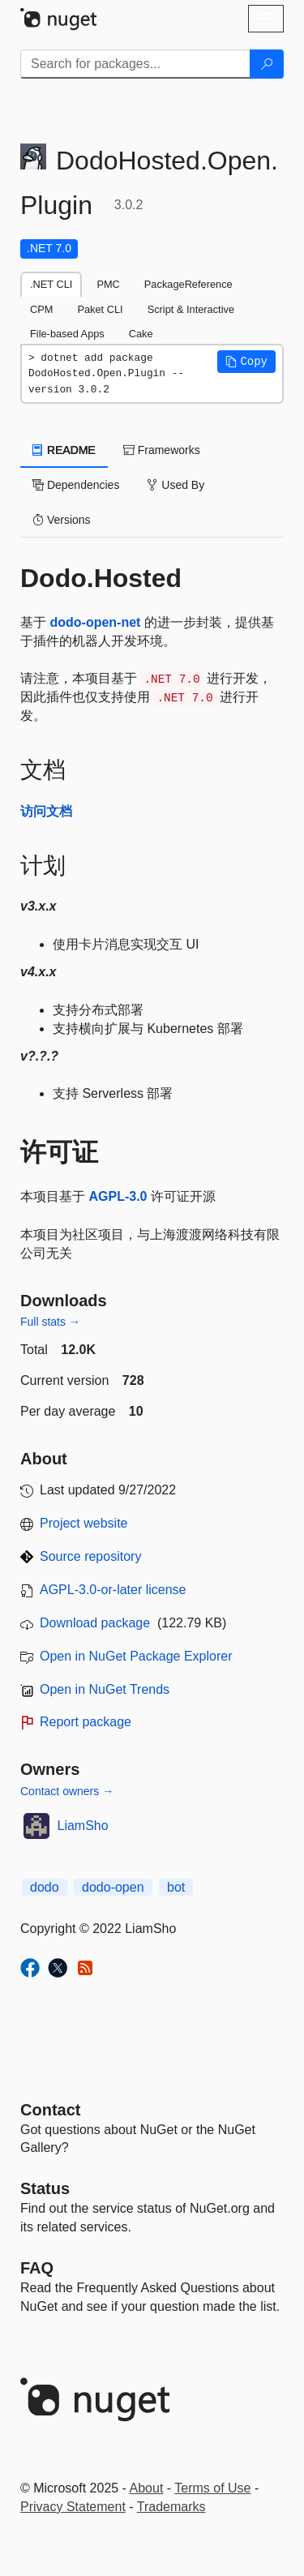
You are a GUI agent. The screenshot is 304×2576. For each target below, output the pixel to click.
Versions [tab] (61, 520)
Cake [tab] (141, 334)
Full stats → (50, 1321)
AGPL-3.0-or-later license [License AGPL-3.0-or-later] (113, 1590)
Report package (85, 1722)
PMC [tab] (107, 284)
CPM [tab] (41, 309)
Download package (95, 1623)
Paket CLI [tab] (99, 309)
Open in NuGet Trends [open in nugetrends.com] (104, 1689)
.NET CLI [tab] (51, 284)
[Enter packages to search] (135, 64)
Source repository (90, 1556)
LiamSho (83, 1825)
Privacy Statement (73, 2507)
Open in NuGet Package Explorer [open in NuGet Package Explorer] (136, 1656)
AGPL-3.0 (117, 1196)
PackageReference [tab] (188, 284)
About (147, 2488)
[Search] (267, 64)
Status (45, 2188)
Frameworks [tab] (161, 450)
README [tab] (64, 450)
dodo (44, 1887)
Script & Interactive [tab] (191, 309)
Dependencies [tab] (75, 485)
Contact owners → (66, 1791)
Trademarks (171, 2507)
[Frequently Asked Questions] (37, 2268)
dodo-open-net (94, 622)
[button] (246, 361)
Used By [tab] (175, 485)
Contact (50, 2110)
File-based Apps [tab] (67, 334)
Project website (84, 1523)
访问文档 (46, 811)
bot (176, 1887)
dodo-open (113, 1887)
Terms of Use (212, 2488)
